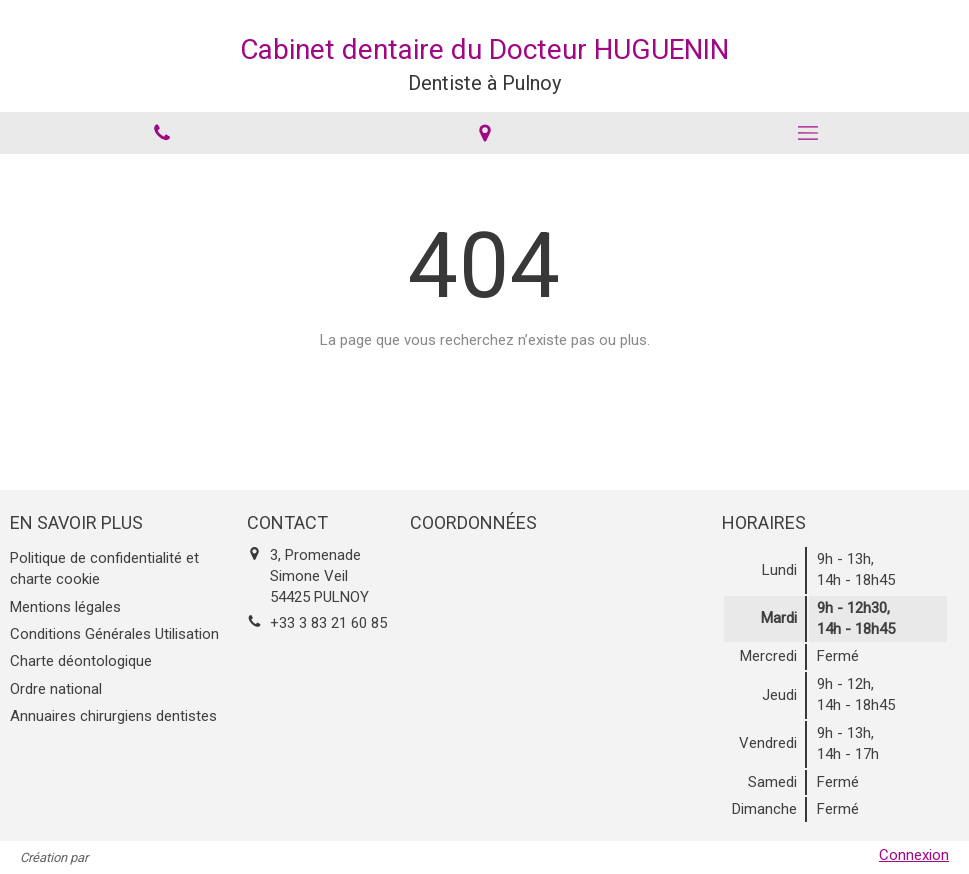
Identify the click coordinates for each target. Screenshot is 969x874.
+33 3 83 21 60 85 (328, 623)
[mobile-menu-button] (807, 133)
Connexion (914, 855)
